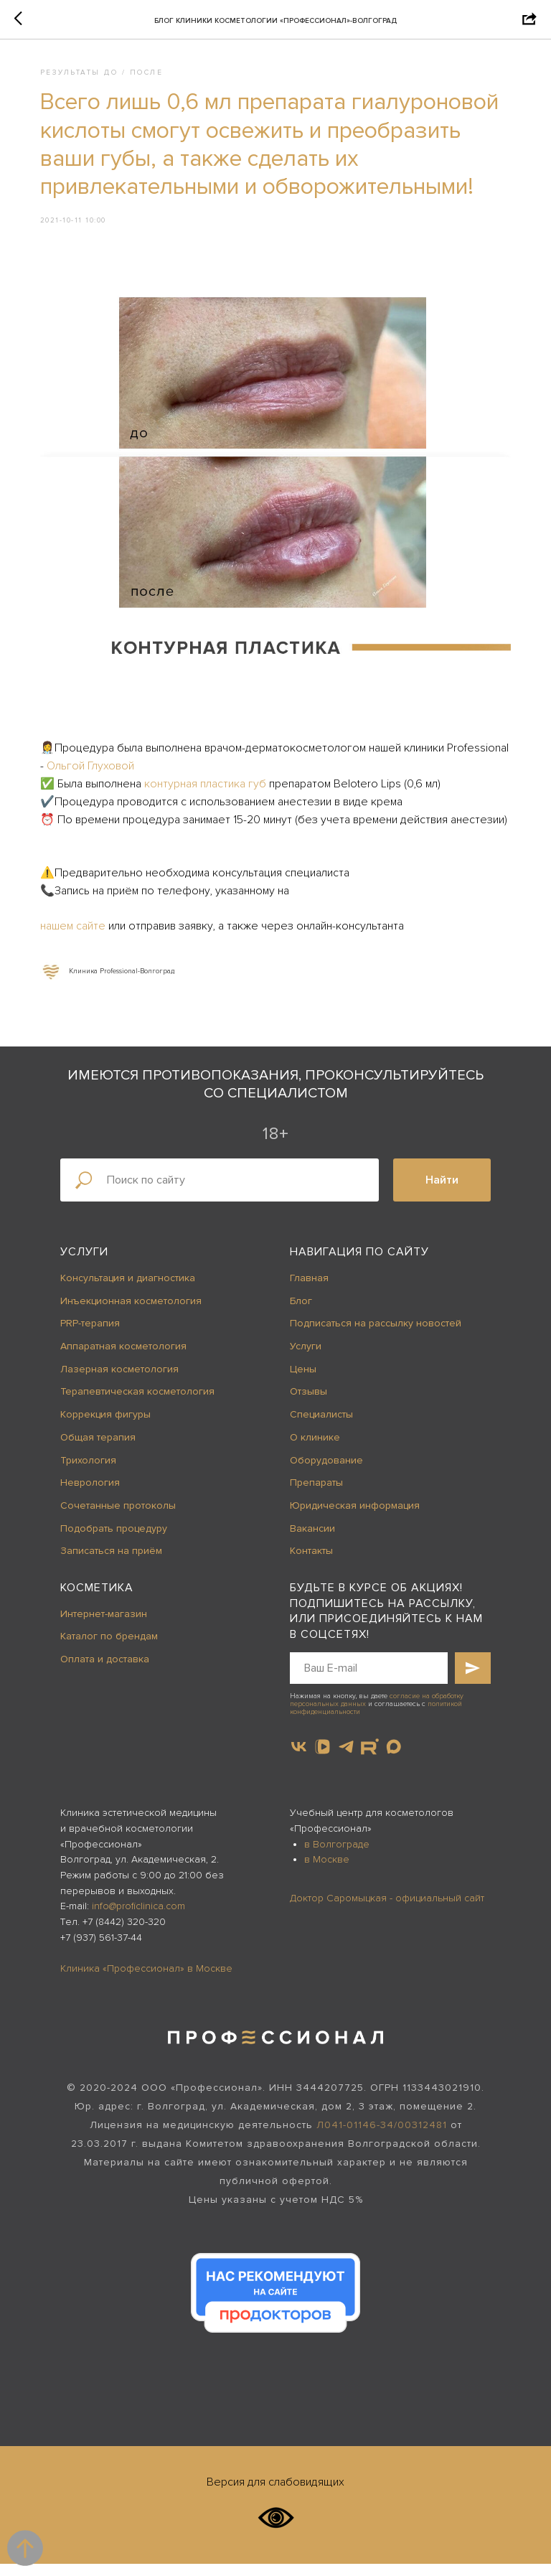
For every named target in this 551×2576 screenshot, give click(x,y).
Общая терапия (98, 1449)
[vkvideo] (322, 1760)
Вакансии (312, 1541)
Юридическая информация (355, 1518)
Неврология (90, 1495)
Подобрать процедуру (113, 1541)
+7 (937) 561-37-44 (101, 1950)
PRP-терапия (90, 1336)
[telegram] (346, 1760)
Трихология (88, 1472)
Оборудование (326, 1472)
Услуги (84, 1264)
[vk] (299, 1760)
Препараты (316, 1495)
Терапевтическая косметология (137, 1404)
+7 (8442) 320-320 (124, 1935)
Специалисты (321, 1427)
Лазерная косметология (119, 1381)
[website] (370, 1760)
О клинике (315, 1449)
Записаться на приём (111, 1564)
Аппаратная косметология (123, 1359)
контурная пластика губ (211, 775)
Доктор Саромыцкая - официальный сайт (387, 1910)
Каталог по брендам (109, 1649)
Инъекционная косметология (131, 1313)
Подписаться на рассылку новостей (375, 1336)
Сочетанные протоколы (118, 1518)
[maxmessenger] (393, 1760)
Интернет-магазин (103, 1626)
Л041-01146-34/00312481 (381, 2138)
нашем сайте (80, 935)
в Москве (326, 1872)
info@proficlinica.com (138, 1919)
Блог (301, 1313)
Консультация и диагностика (127, 1291)
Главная (309, 1291)
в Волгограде (336, 1856)
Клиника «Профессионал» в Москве (146, 1981)
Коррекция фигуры (105, 1427)
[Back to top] (25, 2548)
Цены (303, 1381)
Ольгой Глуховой (160, 757)
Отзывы (308, 1404)
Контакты (311, 1564)
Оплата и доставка (104, 1672)
